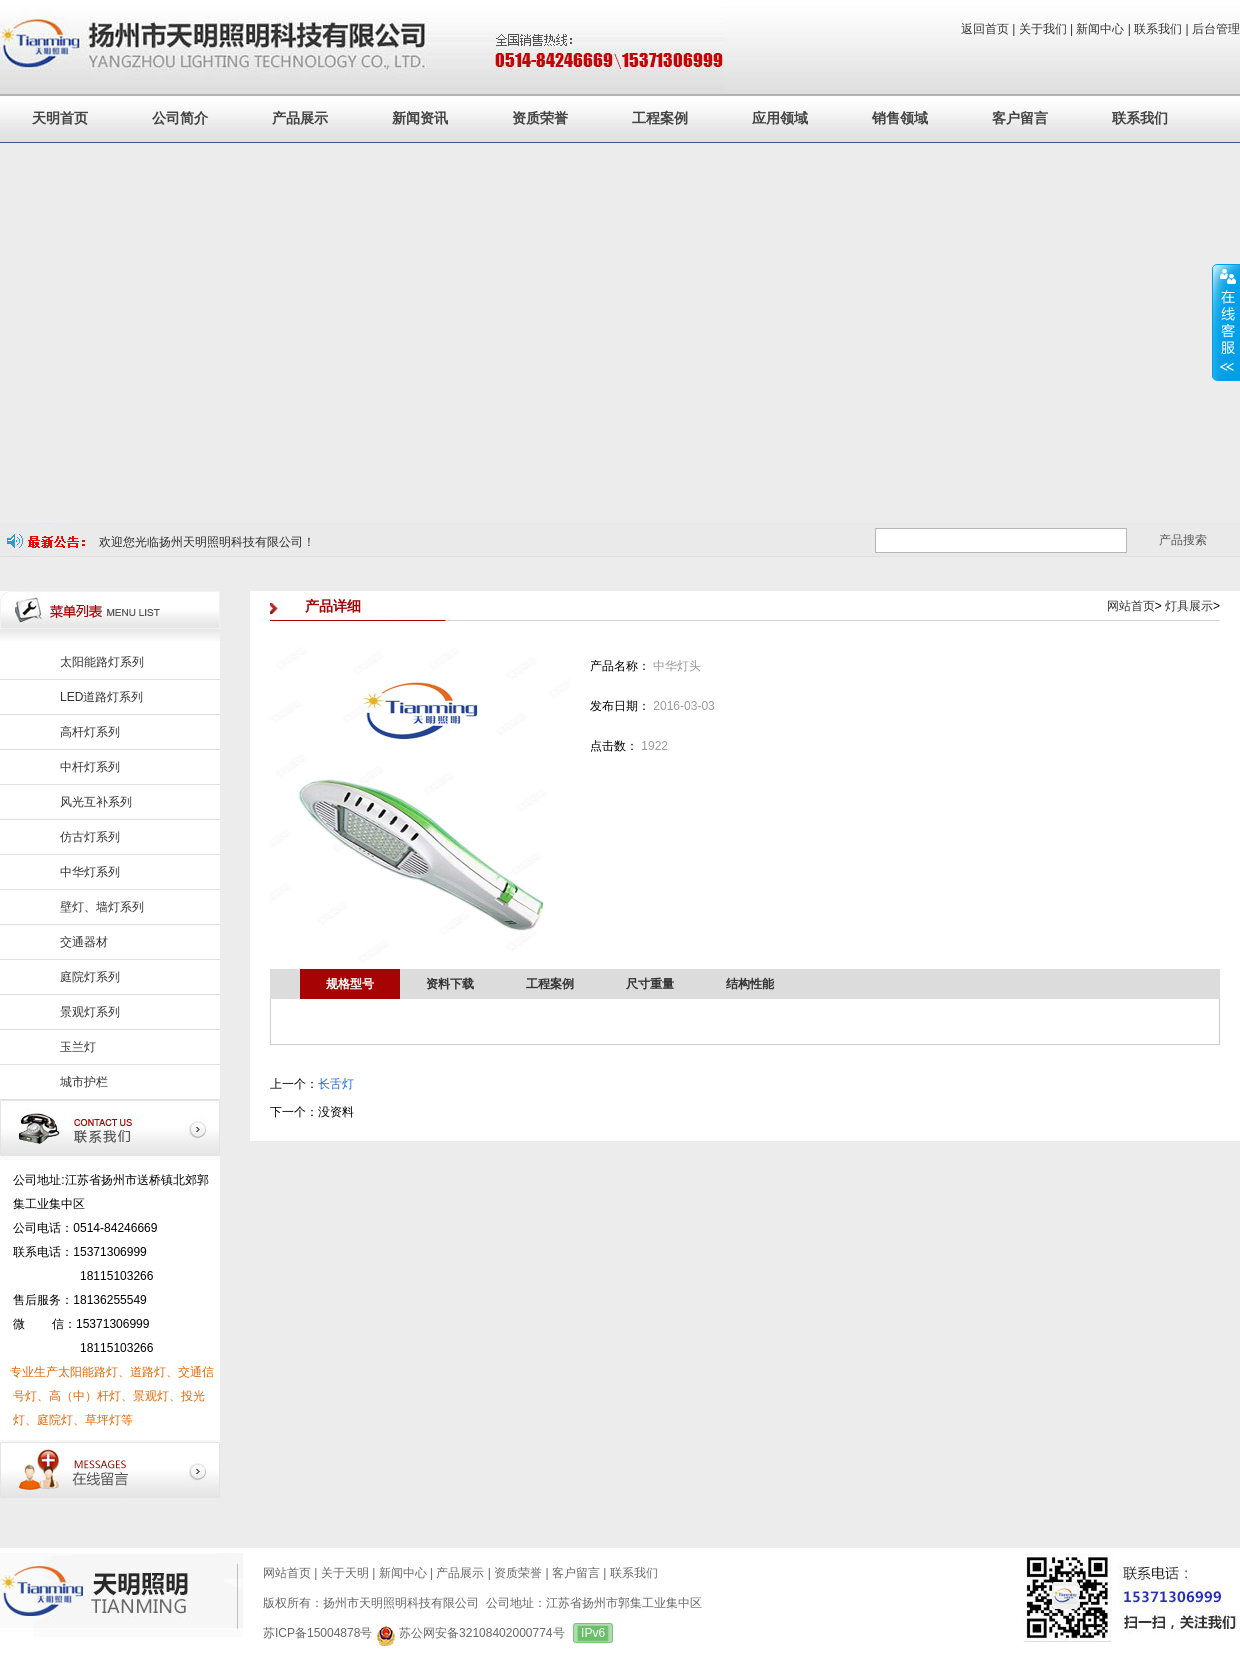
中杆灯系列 (90, 767)
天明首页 (60, 118)
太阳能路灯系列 (102, 662)
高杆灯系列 (90, 732)
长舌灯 (336, 1084)
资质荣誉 (540, 118)
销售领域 (900, 118)
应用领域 (780, 118)
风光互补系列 (96, 802)
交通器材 (84, 942)
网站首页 (1131, 606)
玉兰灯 (78, 1047)
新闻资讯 (420, 118)
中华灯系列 (90, 872)
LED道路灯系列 (101, 697)
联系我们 (1140, 118)
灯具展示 (1189, 606)
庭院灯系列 (90, 977)
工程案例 (660, 118)
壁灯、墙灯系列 (102, 907)
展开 (1226, 322)
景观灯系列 (90, 1012)
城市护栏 (84, 1082)
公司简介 (180, 118)
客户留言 (1020, 118)
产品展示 (300, 118)
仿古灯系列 (90, 837)
